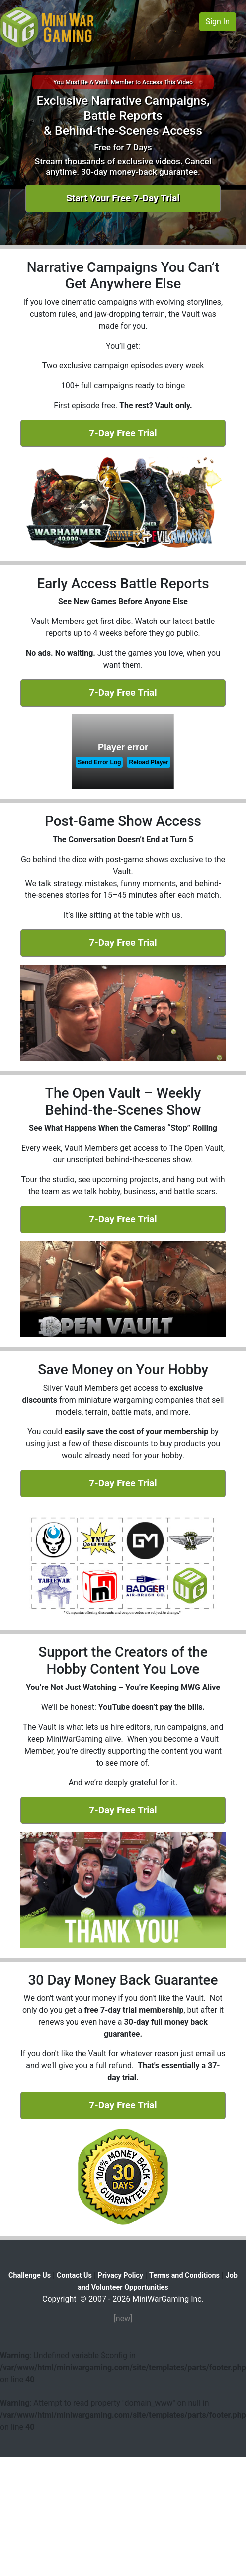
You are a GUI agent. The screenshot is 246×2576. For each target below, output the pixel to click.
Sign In (218, 21)
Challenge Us (29, 2275)
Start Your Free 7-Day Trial (122, 198)
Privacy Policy (120, 2275)
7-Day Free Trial (123, 433)
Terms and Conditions (184, 2275)
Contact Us (74, 2275)
